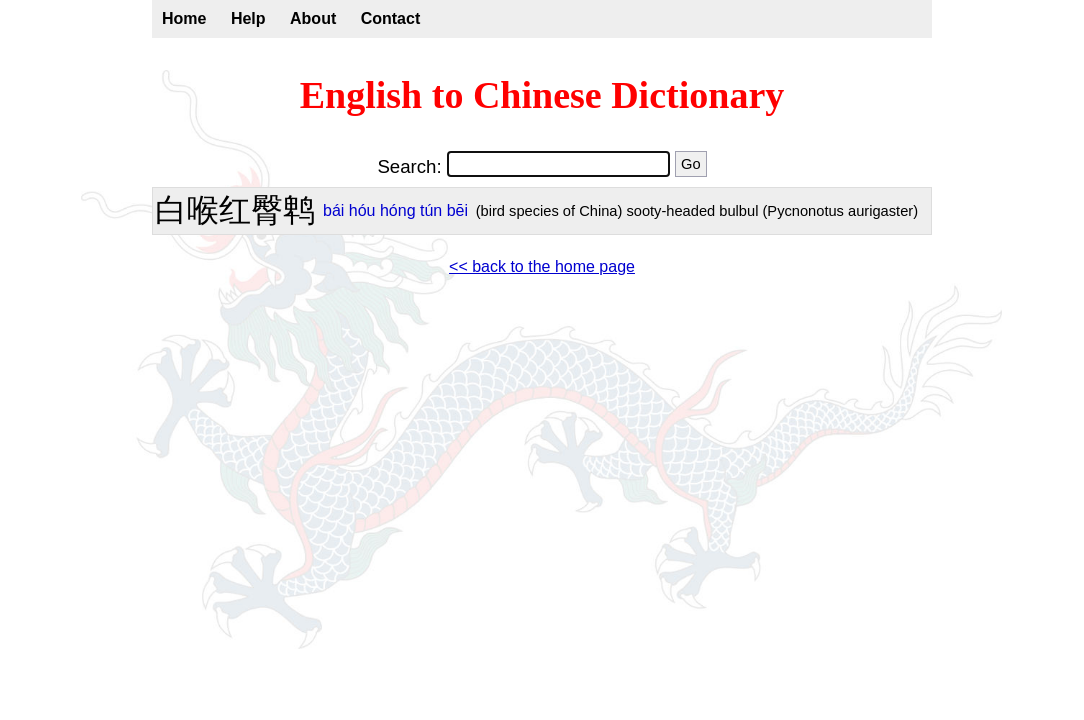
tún (431, 210)
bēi (457, 210)
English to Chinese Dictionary (542, 95)
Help (248, 18)
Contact (391, 18)
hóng (398, 210)
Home (184, 18)
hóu (362, 210)
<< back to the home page (542, 266)
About (313, 18)
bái (333, 210)
